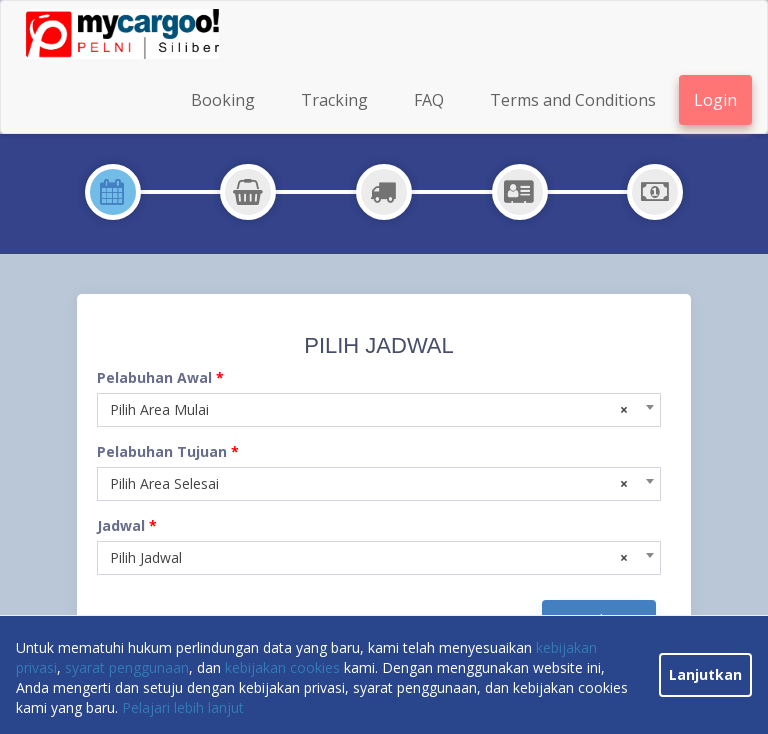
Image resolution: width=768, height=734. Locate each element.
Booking (223, 100)
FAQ (429, 100)
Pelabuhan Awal (160, 377)
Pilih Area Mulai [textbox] (369, 410)
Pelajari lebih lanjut (183, 707)
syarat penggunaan (127, 667)
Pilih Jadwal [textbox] (369, 558)
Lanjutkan (705, 674)
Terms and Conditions (573, 100)
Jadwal (127, 525)
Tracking (334, 100)
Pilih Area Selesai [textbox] (369, 484)
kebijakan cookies (282, 667)
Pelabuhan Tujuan (168, 451)
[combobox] (379, 410)
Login (715, 100)
